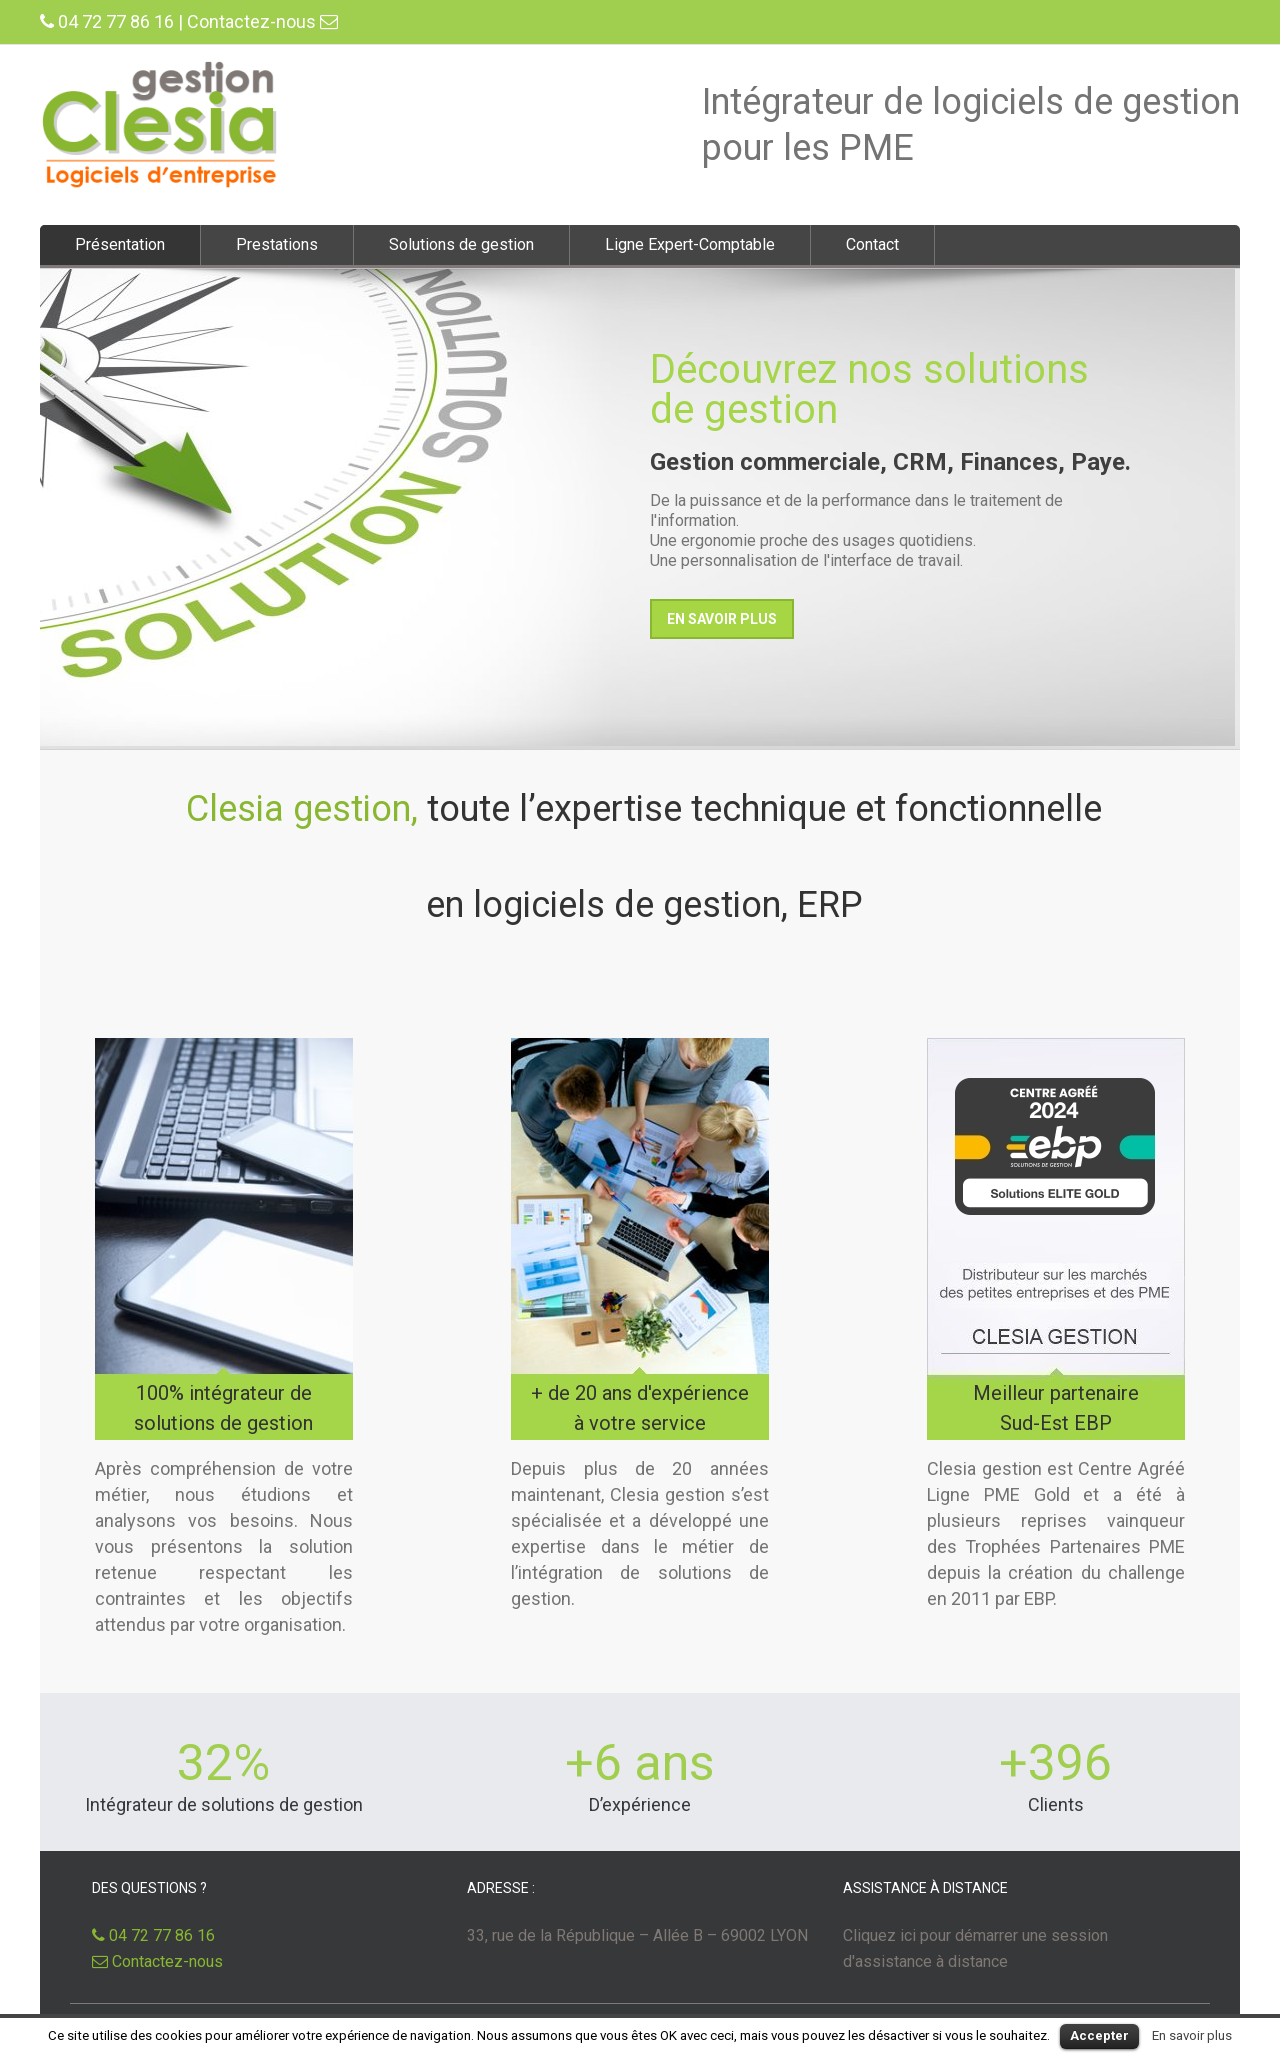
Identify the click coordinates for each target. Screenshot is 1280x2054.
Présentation (120, 244)
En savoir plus (1192, 2035)
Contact (872, 244)
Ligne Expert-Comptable (690, 244)
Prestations (277, 244)
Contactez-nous (262, 21)
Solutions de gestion (461, 244)
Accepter (1099, 2035)
